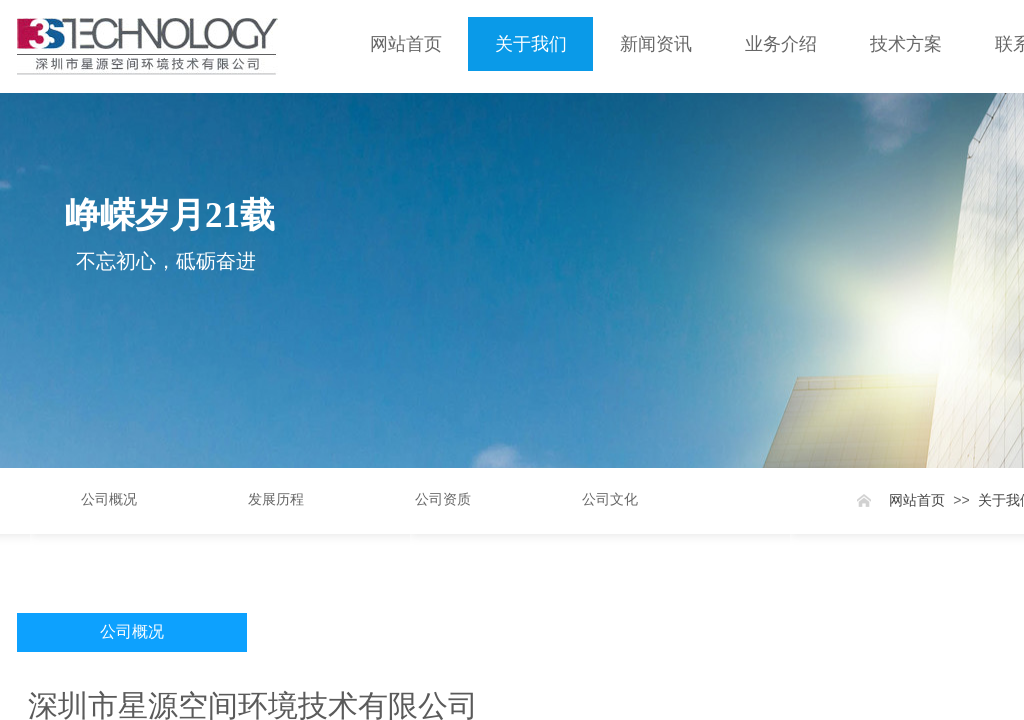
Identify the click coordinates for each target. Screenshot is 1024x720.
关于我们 (531, 44)
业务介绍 (781, 44)
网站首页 (406, 44)
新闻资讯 (656, 44)
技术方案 (906, 44)
